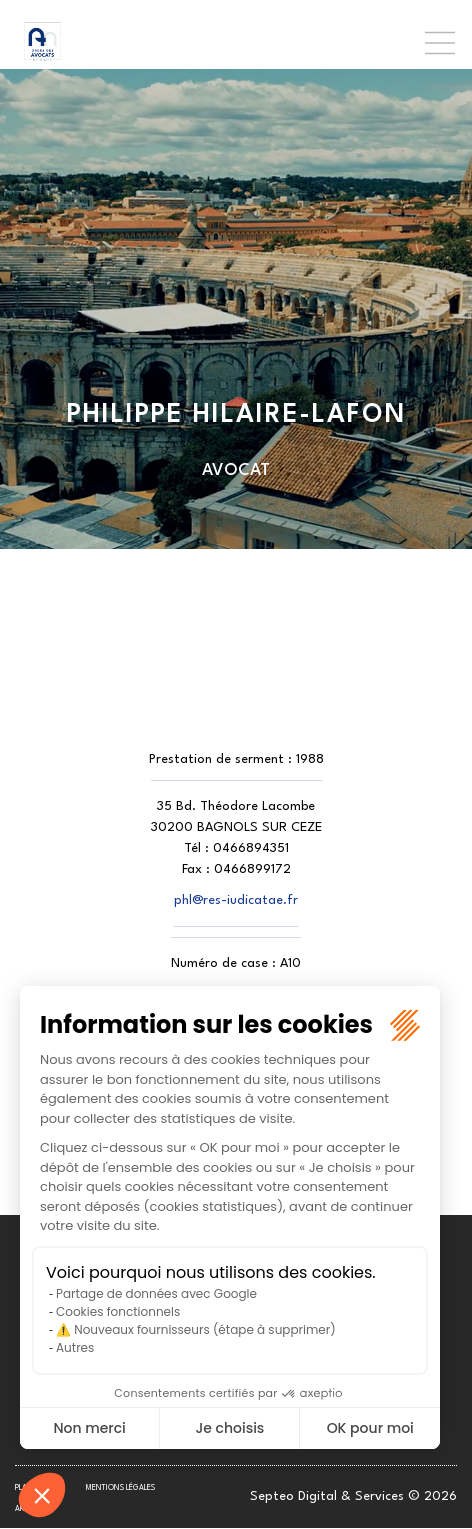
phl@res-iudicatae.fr (236, 900)
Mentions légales (120, 1488)
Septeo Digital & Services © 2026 (353, 1496)
